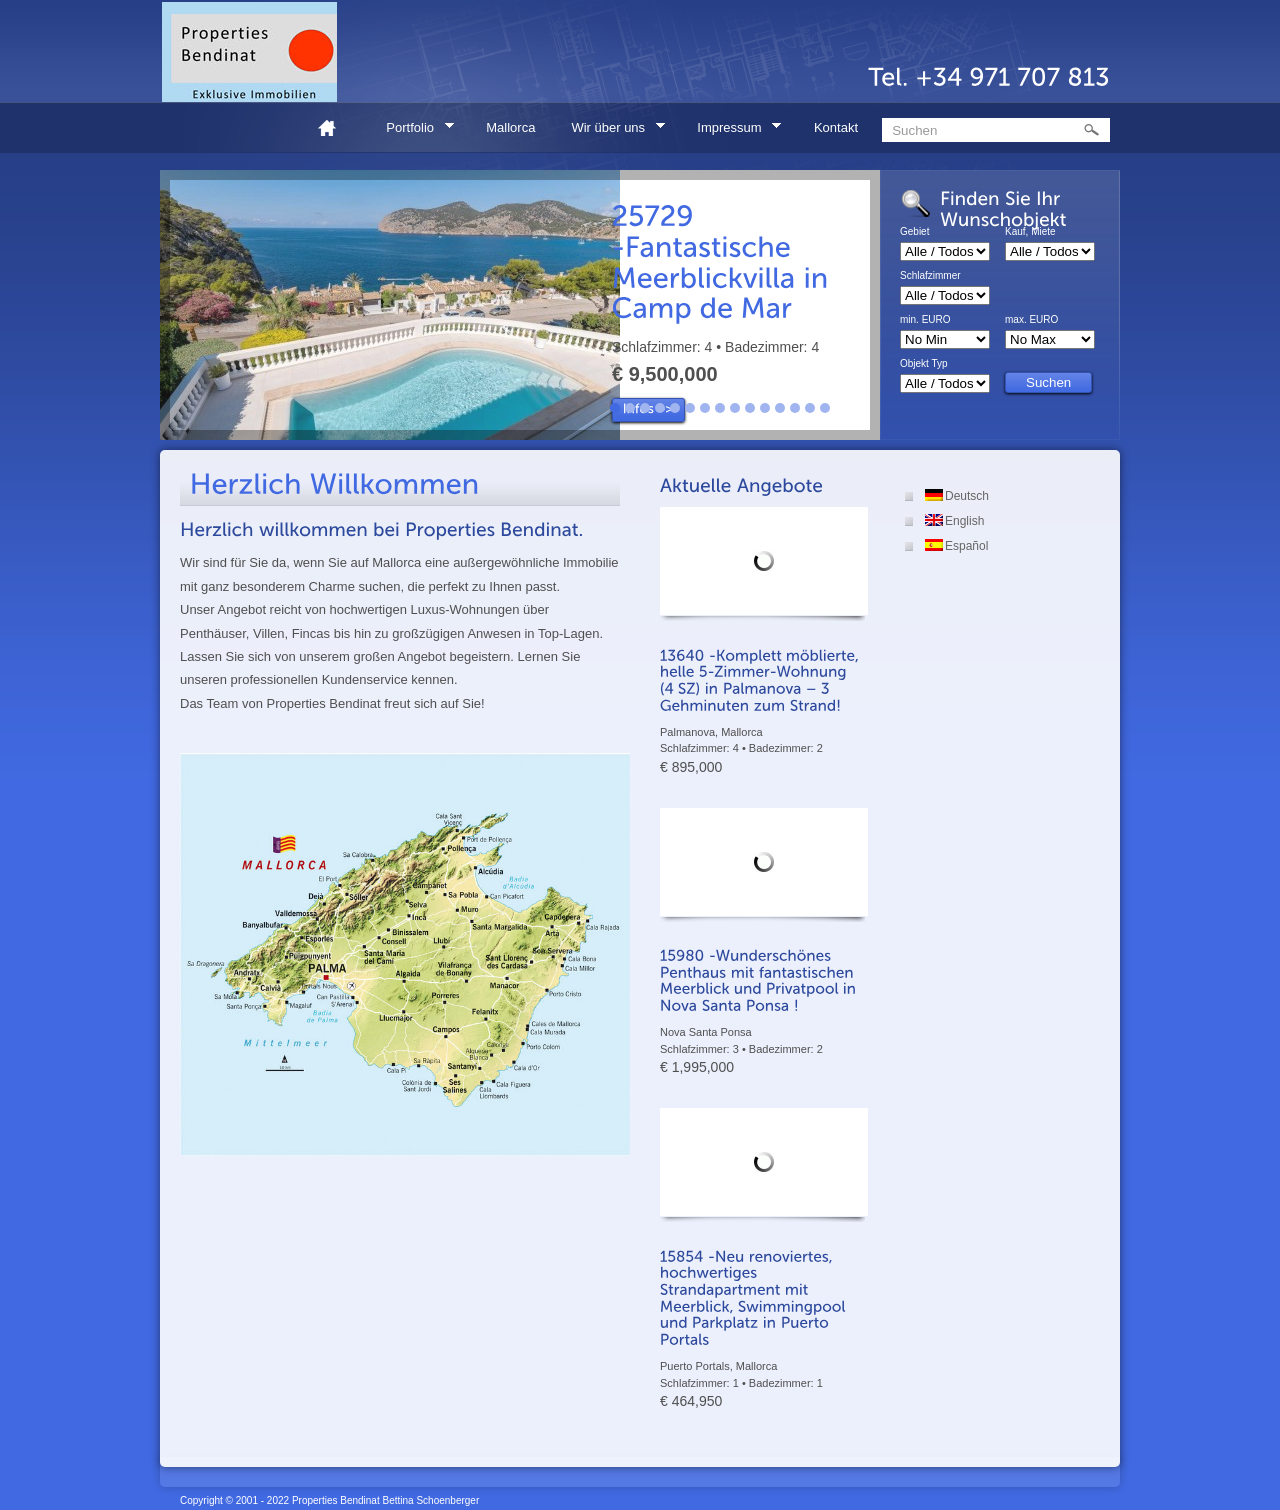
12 (780, 408)
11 (765, 408)
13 (795, 408)
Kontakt (836, 127)
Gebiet (914, 232)
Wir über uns (611, 130)
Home (335, 127)
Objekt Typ (924, 364)
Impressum (732, 130)
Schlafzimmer (930, 276)
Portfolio (413, 130)
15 (825, 408)
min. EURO (925, 320)
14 (810, 408)
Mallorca (510, 127)
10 (750, 408)
